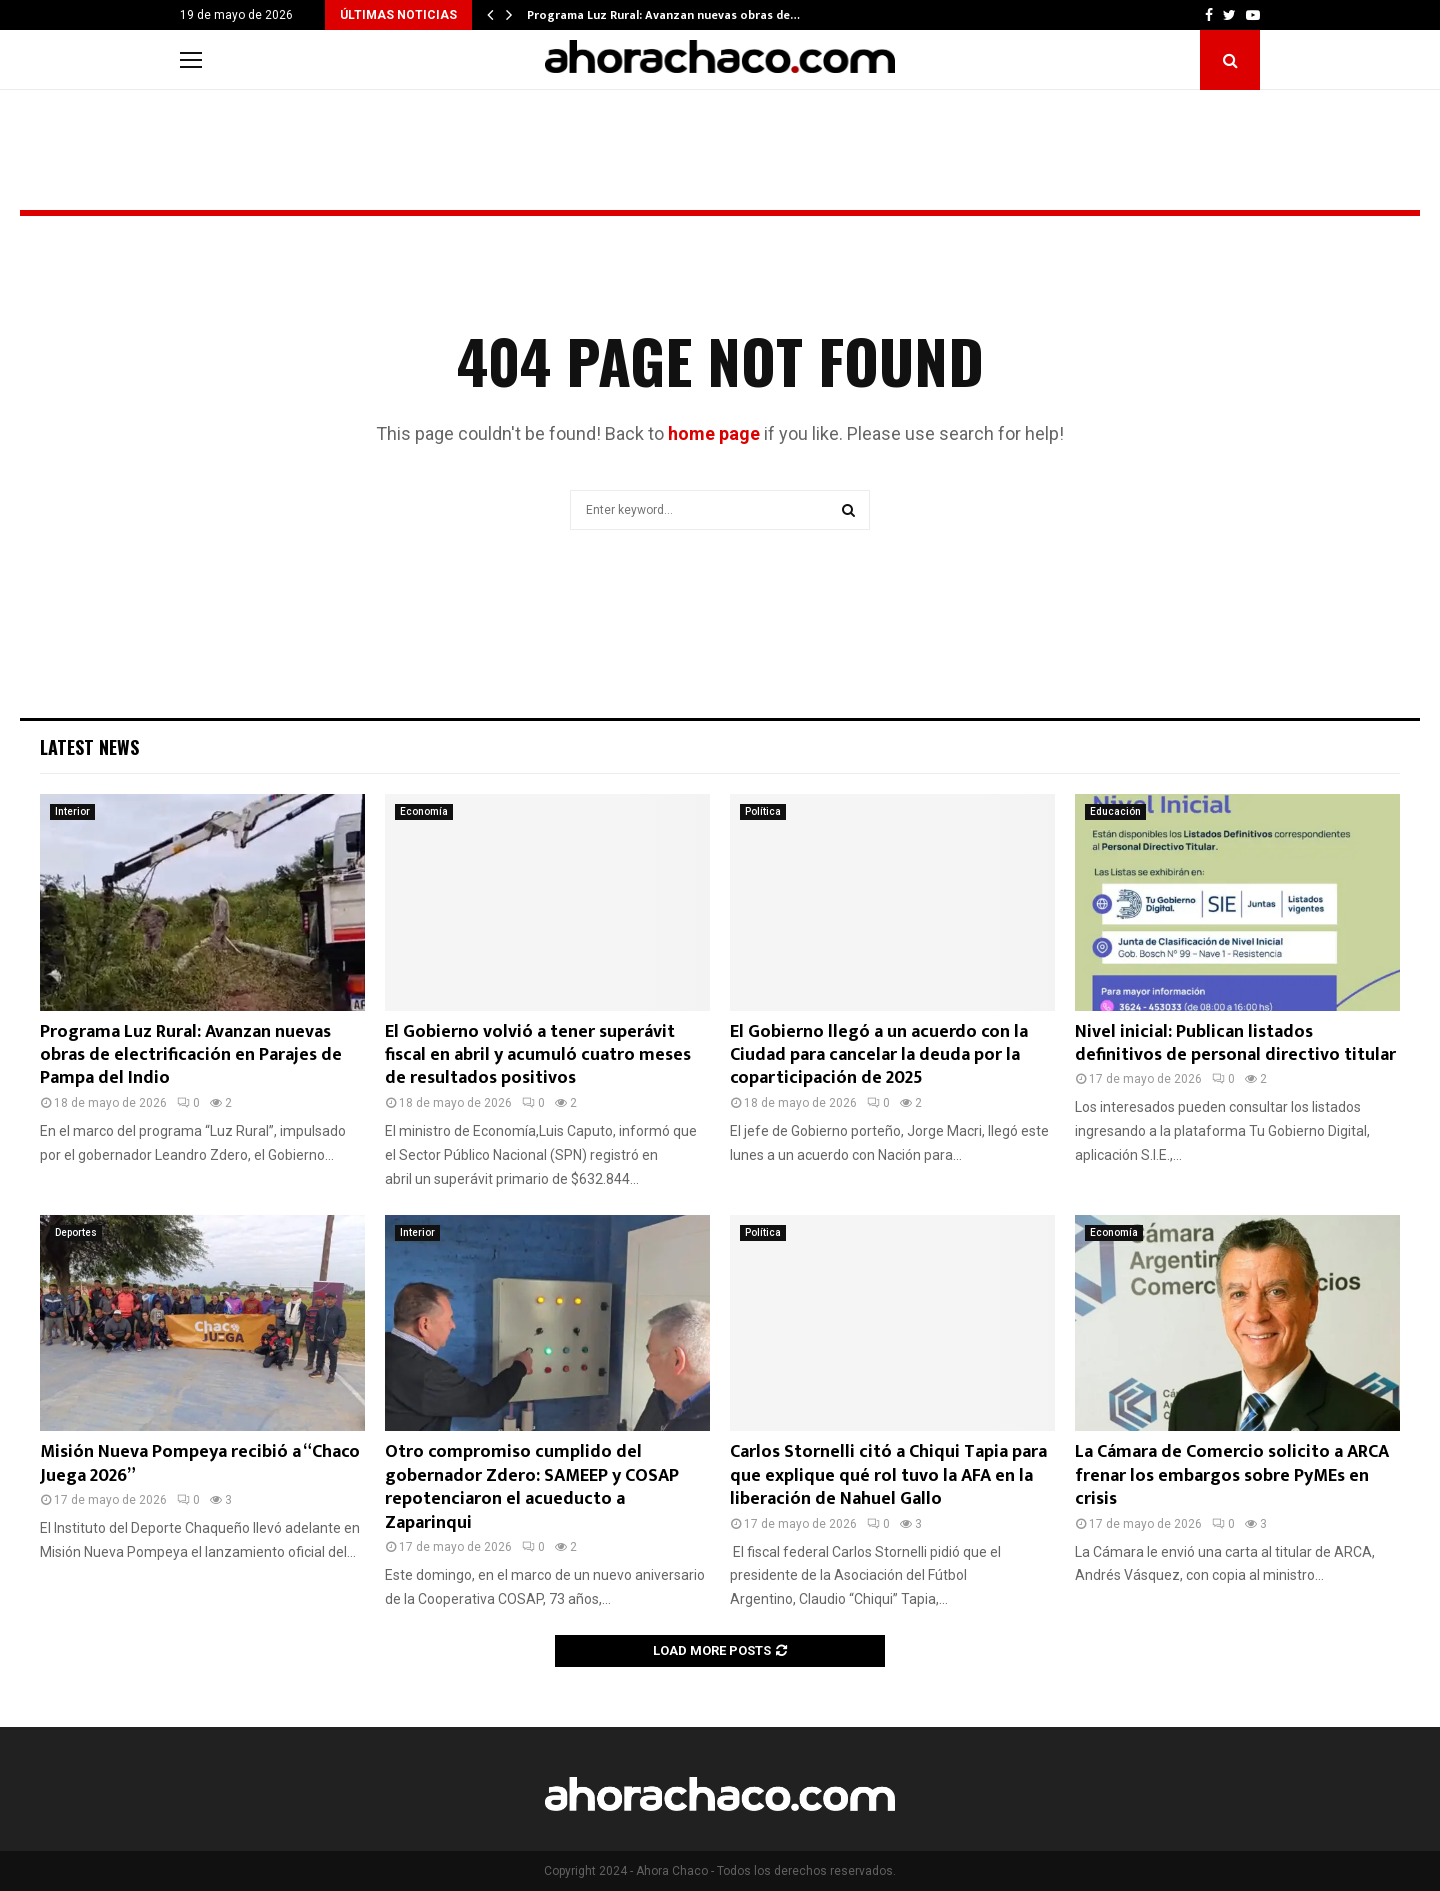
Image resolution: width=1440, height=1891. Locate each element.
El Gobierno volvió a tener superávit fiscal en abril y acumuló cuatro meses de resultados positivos (538, 1055)
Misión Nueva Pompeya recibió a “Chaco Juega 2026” (200, 1463)
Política (763, 811)
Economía (424, 811)
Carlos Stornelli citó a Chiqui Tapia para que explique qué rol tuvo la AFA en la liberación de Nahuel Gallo (888, 1475)
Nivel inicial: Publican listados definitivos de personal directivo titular (1235, 1043)
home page (714, 433)
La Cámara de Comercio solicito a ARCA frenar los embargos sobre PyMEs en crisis (1232, 1475)
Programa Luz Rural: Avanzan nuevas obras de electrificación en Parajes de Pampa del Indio (191, 1055)
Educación (1115, 811)
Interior (72, 811)
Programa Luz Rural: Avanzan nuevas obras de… (663, 15)
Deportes (76, 1232)
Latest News (89, 747)
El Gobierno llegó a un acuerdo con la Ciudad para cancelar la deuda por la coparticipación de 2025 (879, 1055)
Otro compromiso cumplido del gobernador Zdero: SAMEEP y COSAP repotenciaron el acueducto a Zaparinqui (532, 1487)
